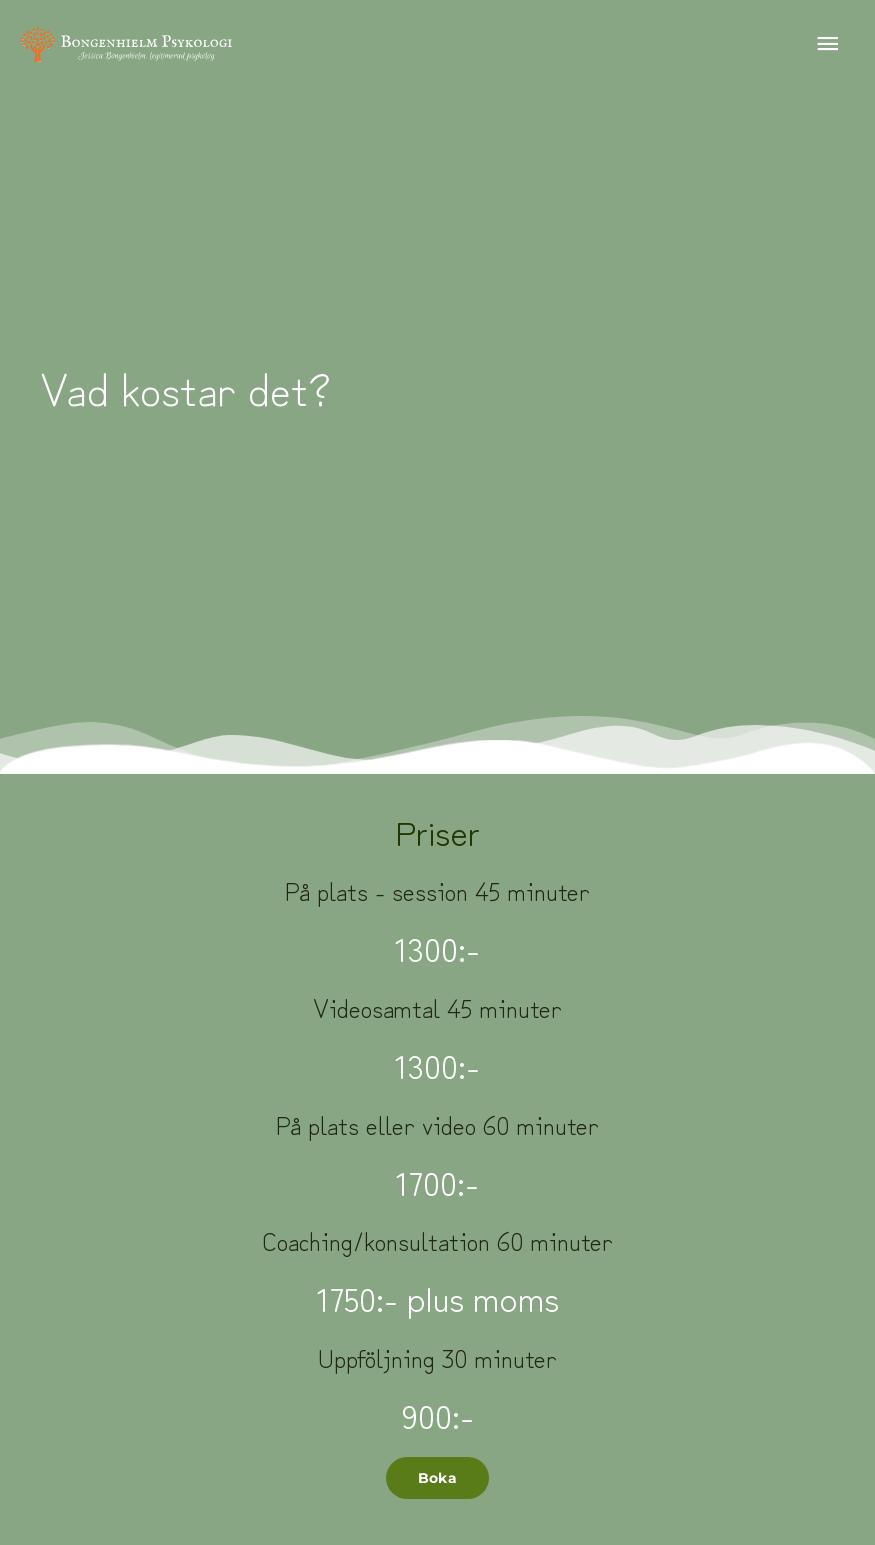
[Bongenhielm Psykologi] (126, 45)
